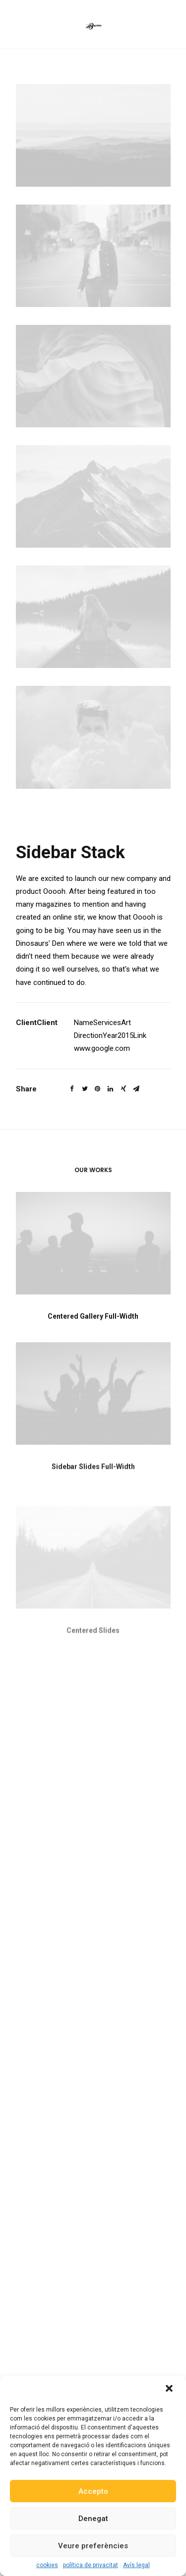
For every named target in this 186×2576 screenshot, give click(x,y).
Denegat (93, 2518)
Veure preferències (93, 2545)
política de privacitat (90, 2565)
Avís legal (136, 2565)
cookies (47, 2565)
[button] (170, 2389)
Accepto (93, 2491)
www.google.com (102, 1048)
